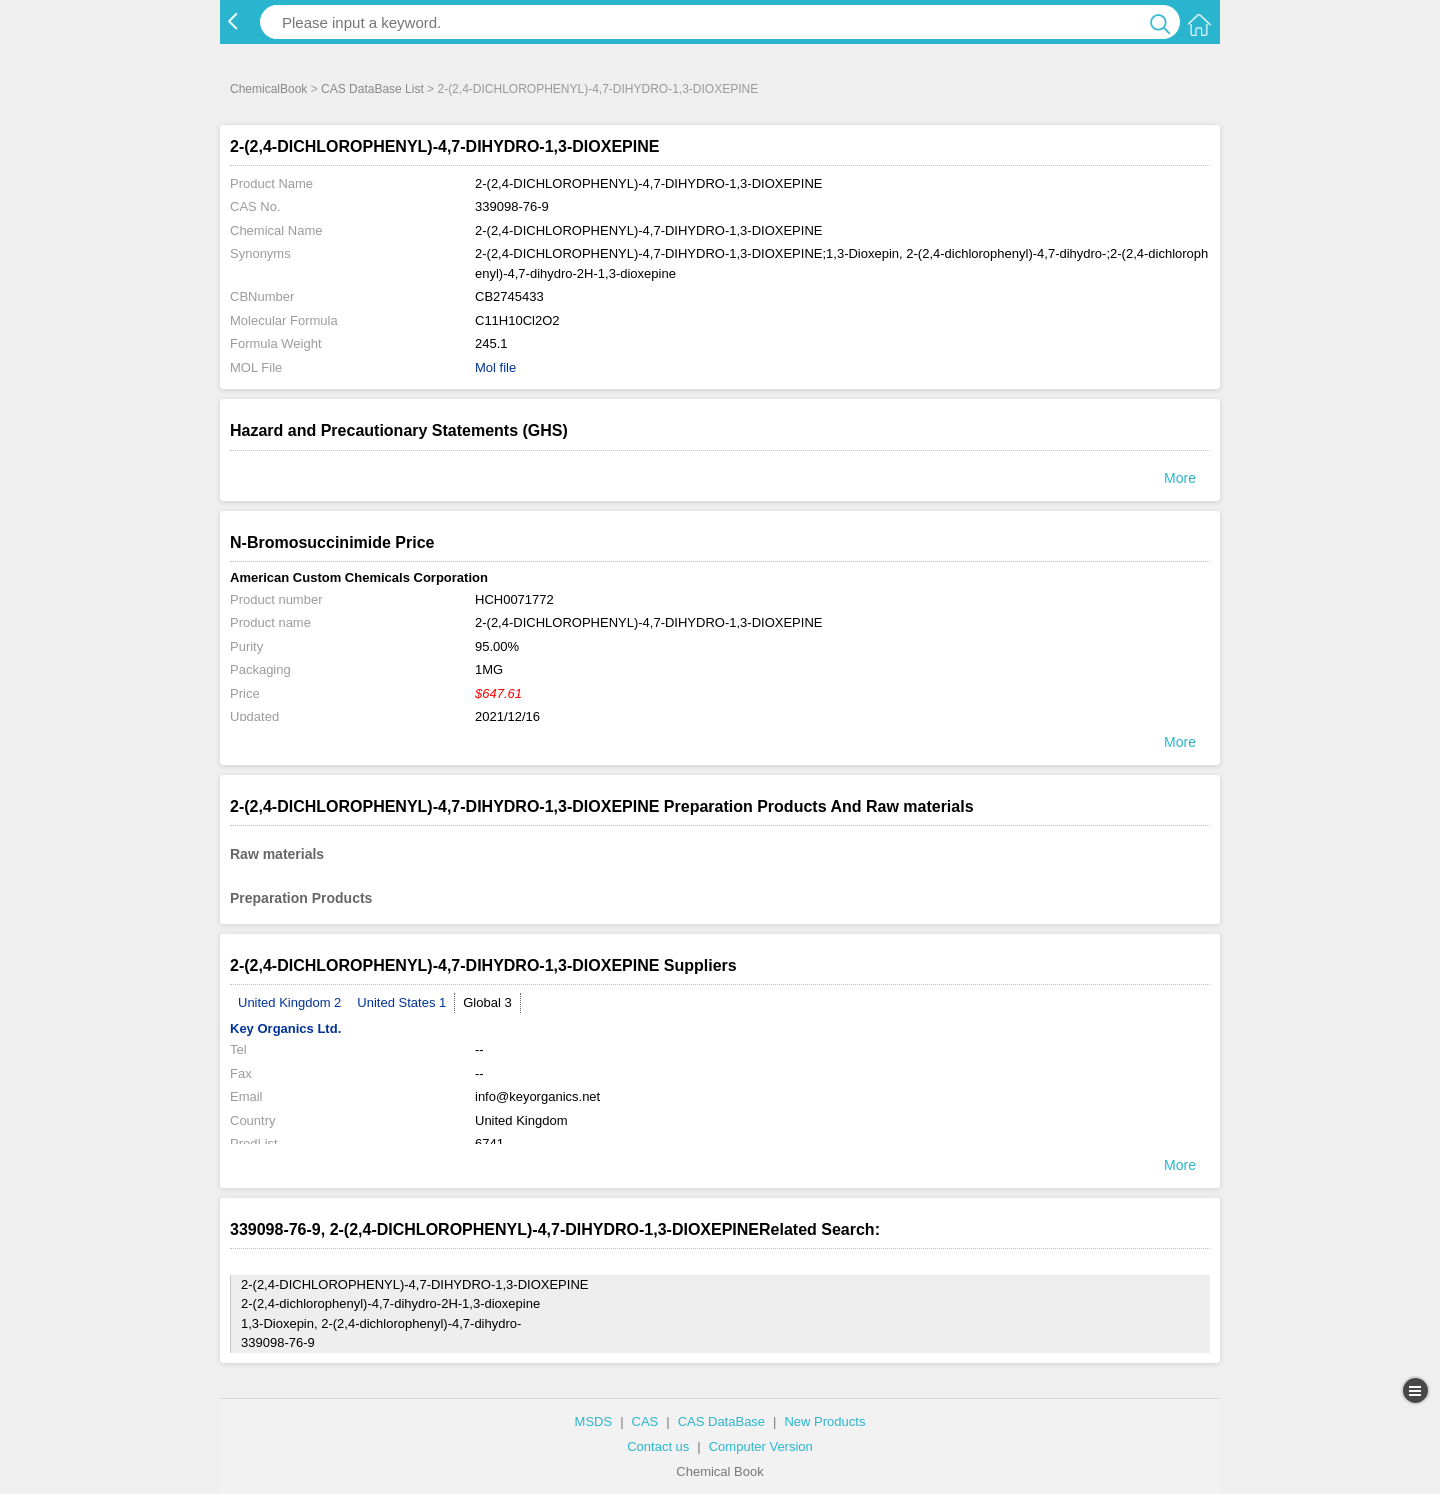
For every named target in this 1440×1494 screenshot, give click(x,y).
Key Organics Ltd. (285, 1028)
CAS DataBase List (372, 89)
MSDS (594, 1421)
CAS (645, 1421)
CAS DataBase (721, 1421)
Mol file (495, 367)
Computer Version (761, 1446)
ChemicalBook (268, 89)
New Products (824, 1421)
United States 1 (401, 1002)
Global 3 (487, 1002)
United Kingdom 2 (289, 1002)
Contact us (658, 1446)
